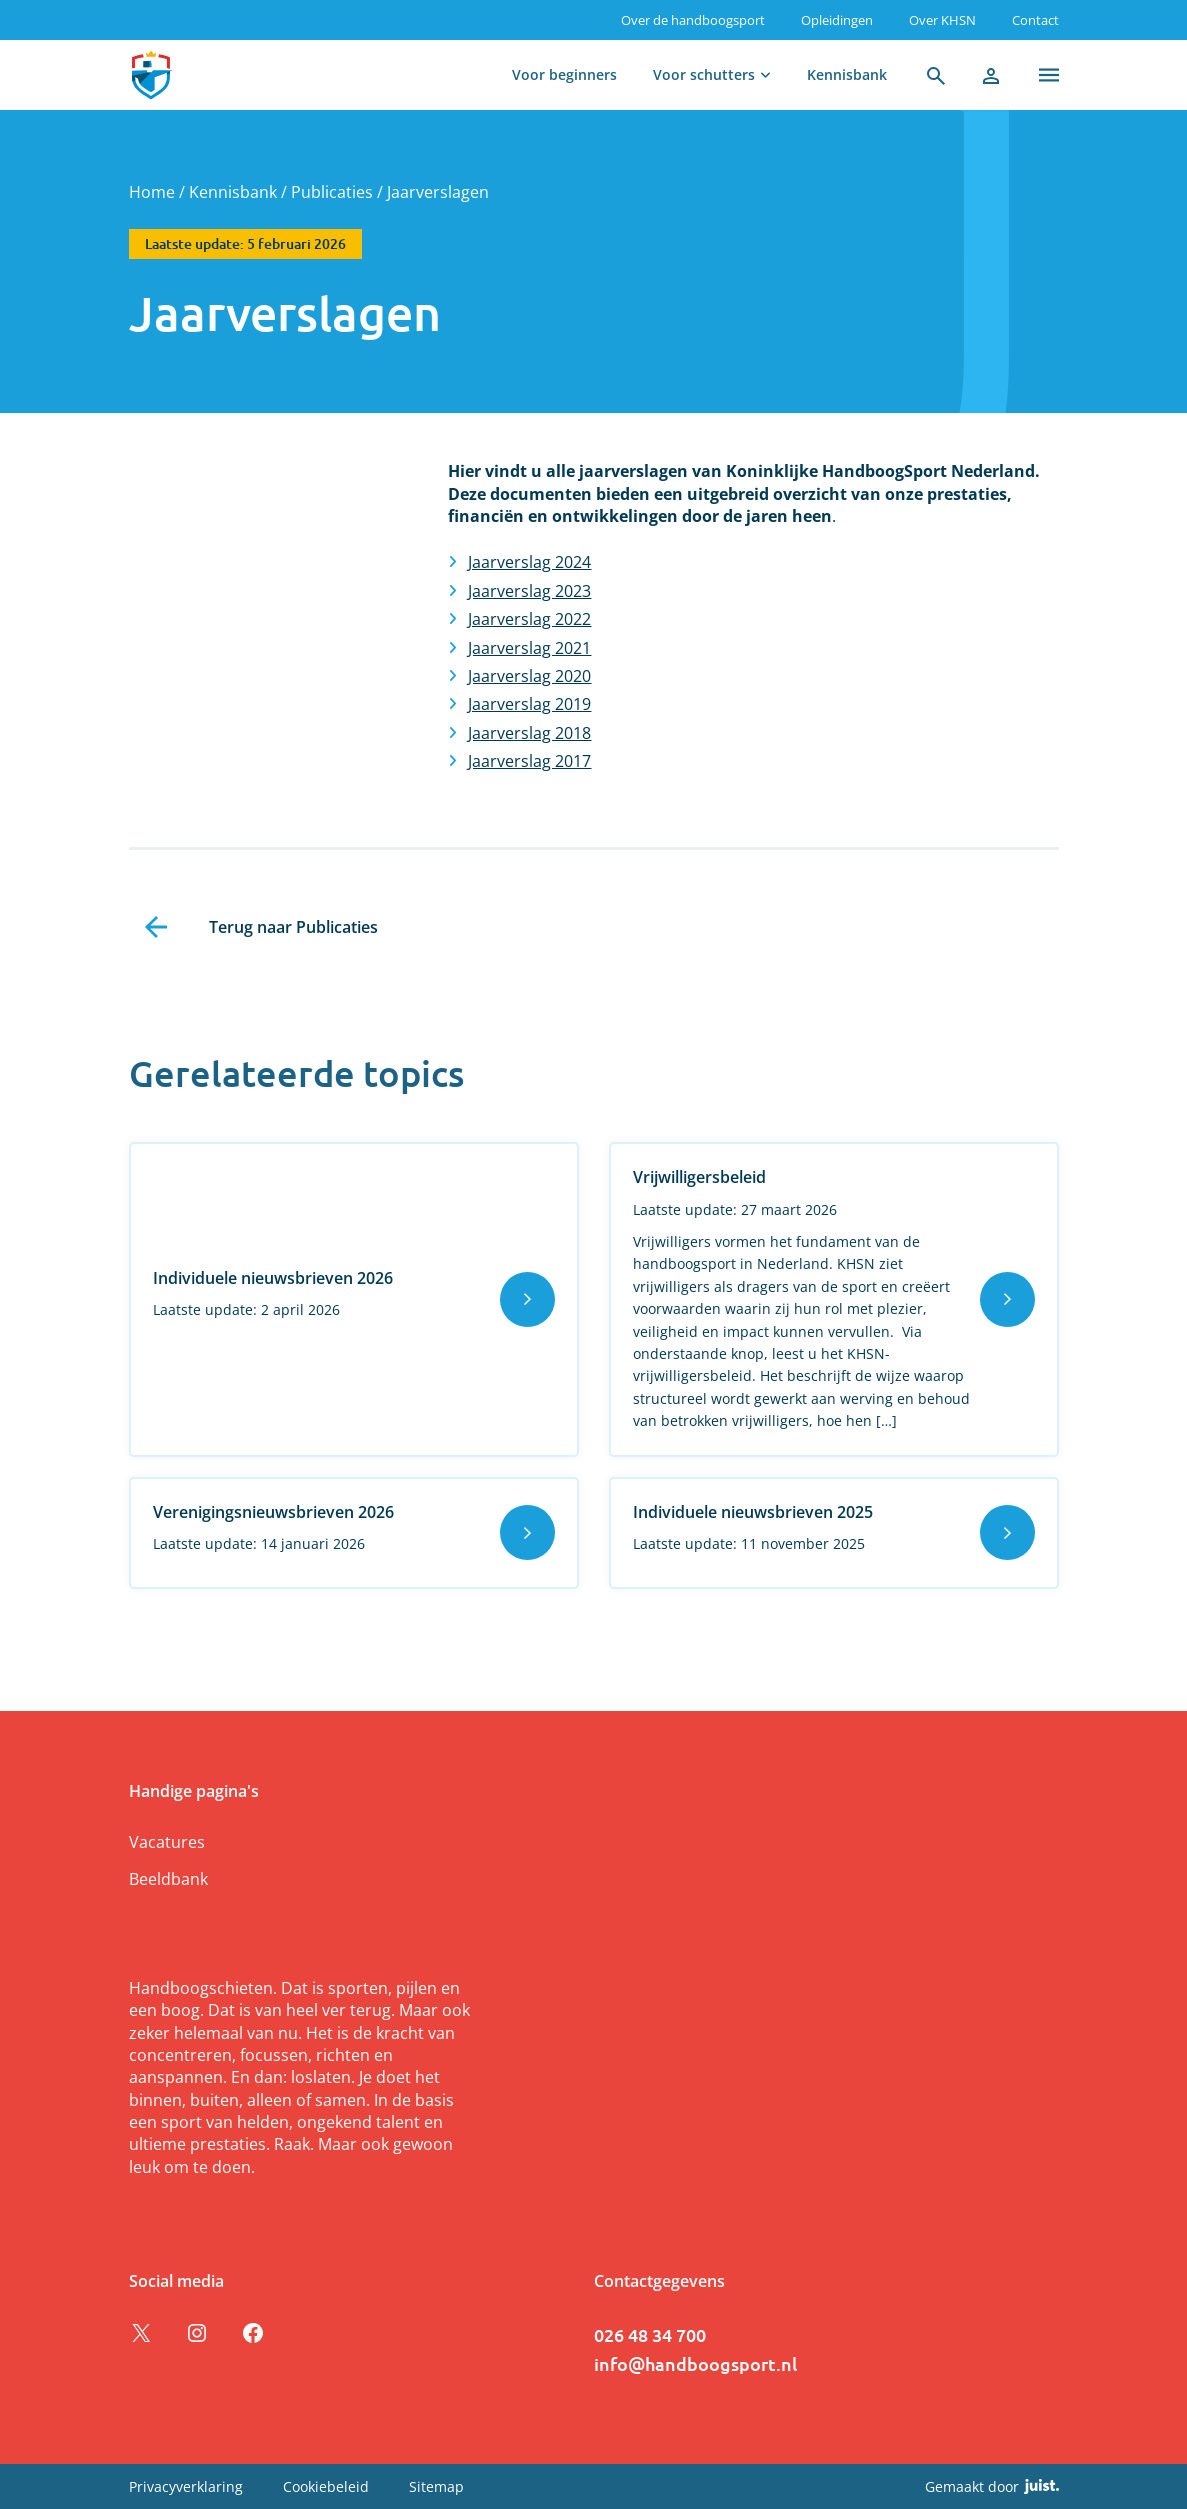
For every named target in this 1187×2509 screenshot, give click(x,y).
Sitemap (436, 2486)
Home (152, 192)
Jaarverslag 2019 (529, 704)
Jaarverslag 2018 (529, 733)
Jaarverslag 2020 (529, 676)
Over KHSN (942, 20)
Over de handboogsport (693, 20)
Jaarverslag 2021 (529, 648)
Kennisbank (847, 74)
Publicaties (332, 192)
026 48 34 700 (650, 2334)
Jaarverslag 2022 (529, 619)
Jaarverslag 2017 (529, 761)
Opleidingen (837, 20)
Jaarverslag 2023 (529, 591)
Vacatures (167, 1842)
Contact (1035, 20)
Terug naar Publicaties (293, 927)
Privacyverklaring (186, 2486)
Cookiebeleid (326, 2486)
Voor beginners (564, 74)
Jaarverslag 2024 (529, 562)
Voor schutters (704, 74)
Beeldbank (168, 1879)
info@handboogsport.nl (695, 2363)
